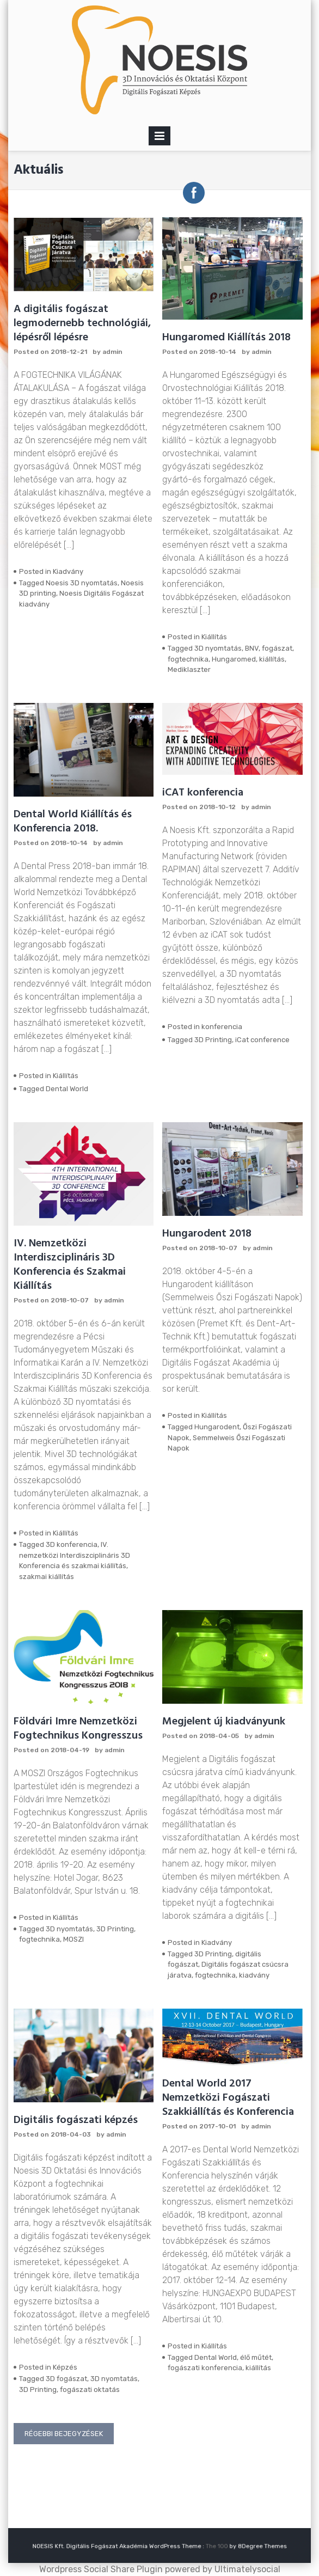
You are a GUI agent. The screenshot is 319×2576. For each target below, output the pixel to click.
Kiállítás (214, 637)
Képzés (65, 2367)
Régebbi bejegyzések (63, 2434)
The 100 (191, 2546)
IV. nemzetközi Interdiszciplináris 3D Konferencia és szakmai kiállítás (74, 1555)
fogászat (277, 648)
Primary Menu (159, 138)
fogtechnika (188, 659)
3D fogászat (66, 2379)
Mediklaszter (189, 669)
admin (112, 352)
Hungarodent (217, 1427)
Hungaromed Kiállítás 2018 (226, 337)
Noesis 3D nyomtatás (82, 583)
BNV (252, 648)
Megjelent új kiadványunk (223, 1721)
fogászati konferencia (205, 2368)
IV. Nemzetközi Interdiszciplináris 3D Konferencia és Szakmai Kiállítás (70, 1265)
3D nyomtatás (218, 648)
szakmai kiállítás (46, 1576)
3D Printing (213, 1040)
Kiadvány (68, 571)
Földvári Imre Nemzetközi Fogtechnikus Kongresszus (78, 1729)
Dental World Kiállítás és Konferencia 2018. (73, 821)
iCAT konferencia (202, 792)
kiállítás (272, 659)
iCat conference (262, 1040)
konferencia (221, 1027)
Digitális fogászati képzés (76, 2120)
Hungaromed (234, 659)
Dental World (67, 1089)
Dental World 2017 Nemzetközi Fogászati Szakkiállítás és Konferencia (228, 2098)
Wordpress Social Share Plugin (102, 2569)
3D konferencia (71, 1544)
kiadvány (254, 1975)
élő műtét (256, 2357)
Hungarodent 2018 (206, 1234)
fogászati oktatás (90, 2389)
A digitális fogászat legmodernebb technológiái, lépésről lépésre (82, 323)
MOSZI (73, 1939)
